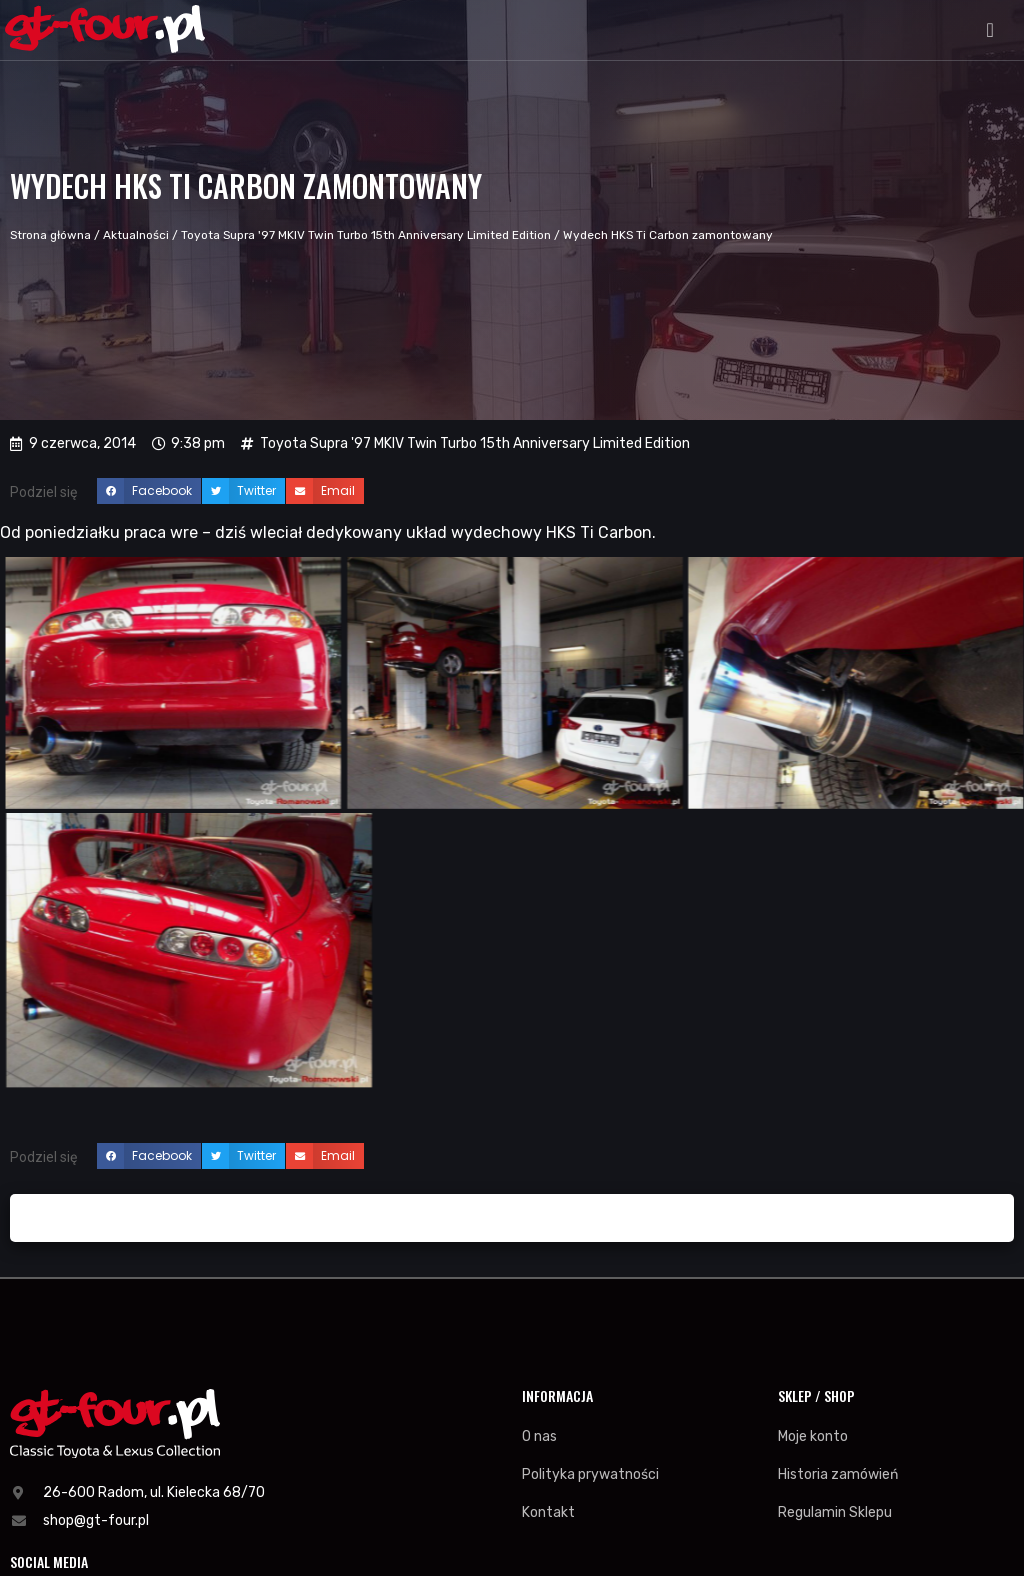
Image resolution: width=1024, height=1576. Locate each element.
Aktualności (136, 235)
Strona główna (50, 235)
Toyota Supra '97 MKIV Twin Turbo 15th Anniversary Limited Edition (366, 235)
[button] (990, 30)
